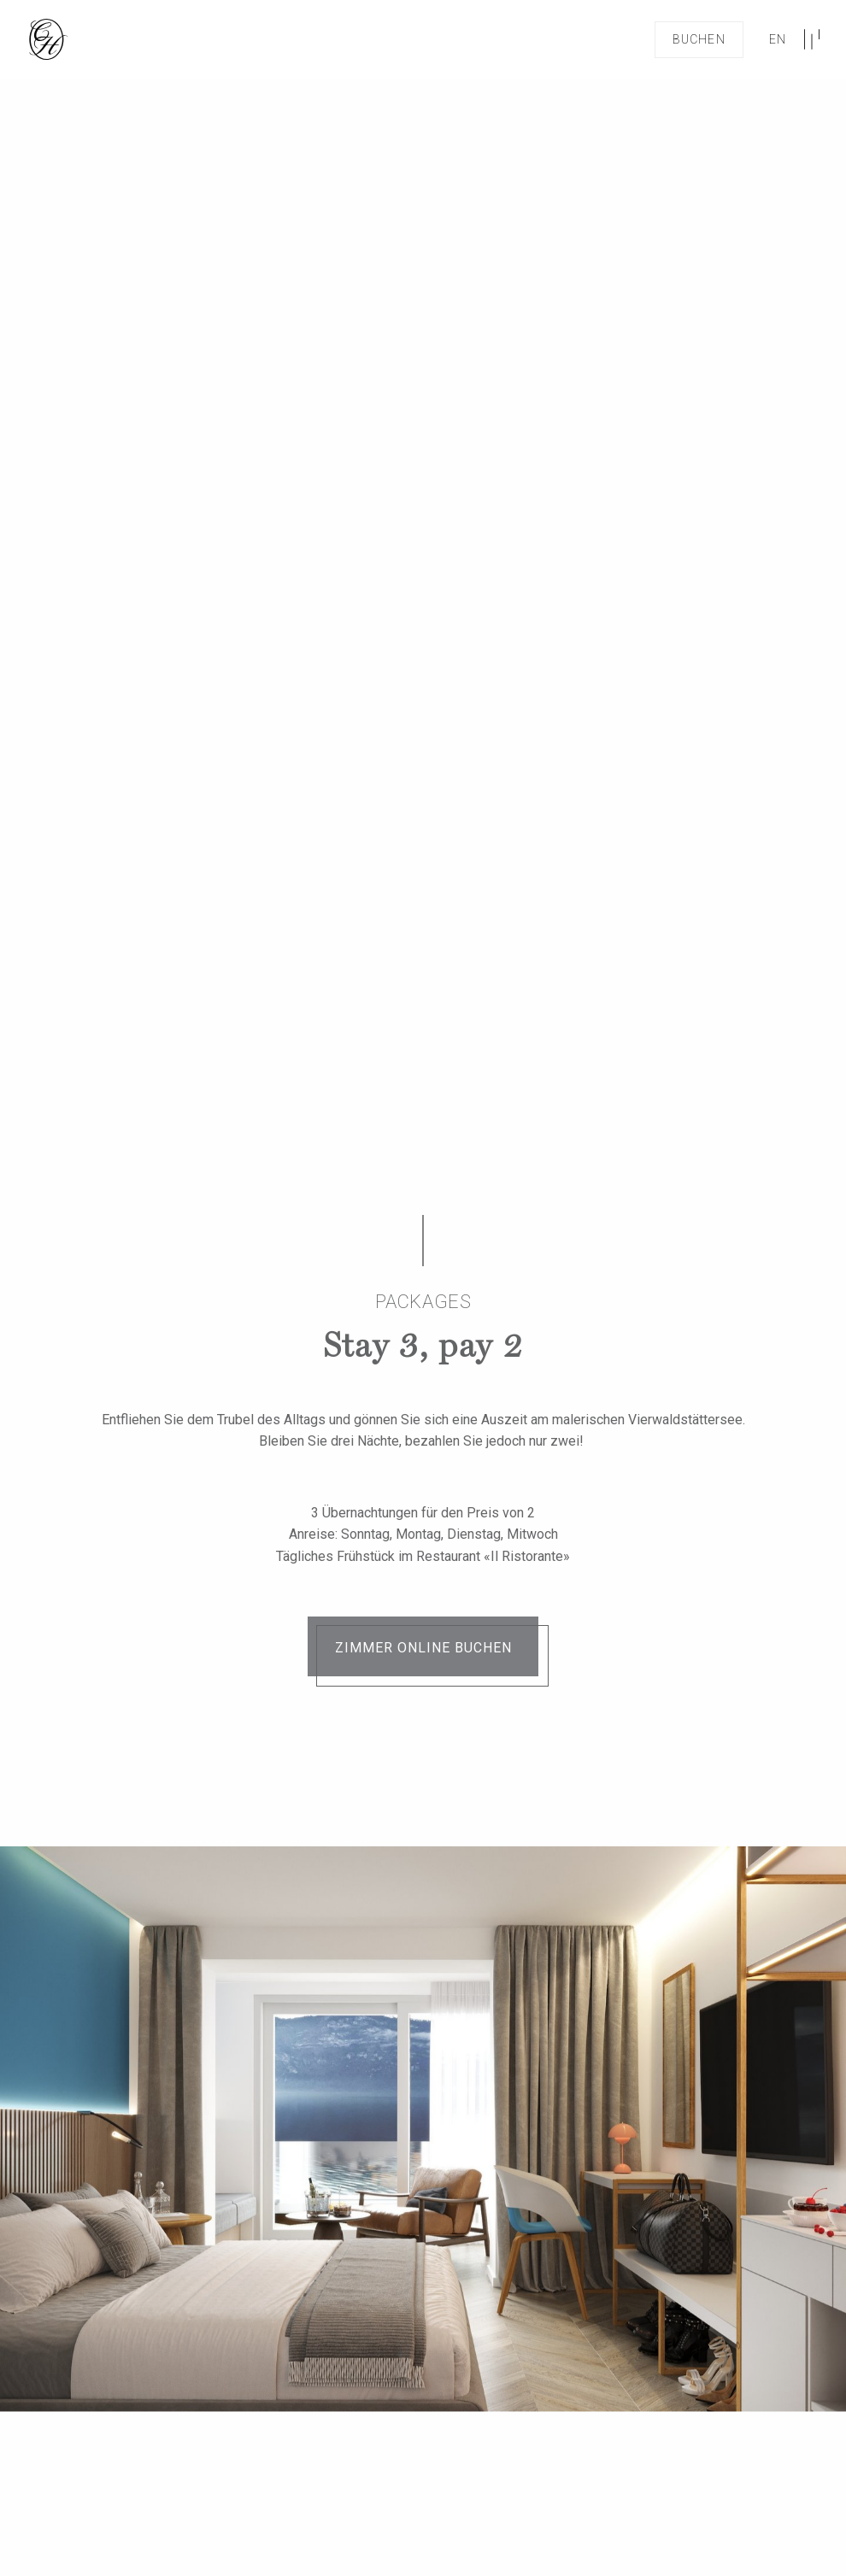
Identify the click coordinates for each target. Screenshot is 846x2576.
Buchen (699, 39)
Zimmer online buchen (423, 1648)
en (777, 39)
